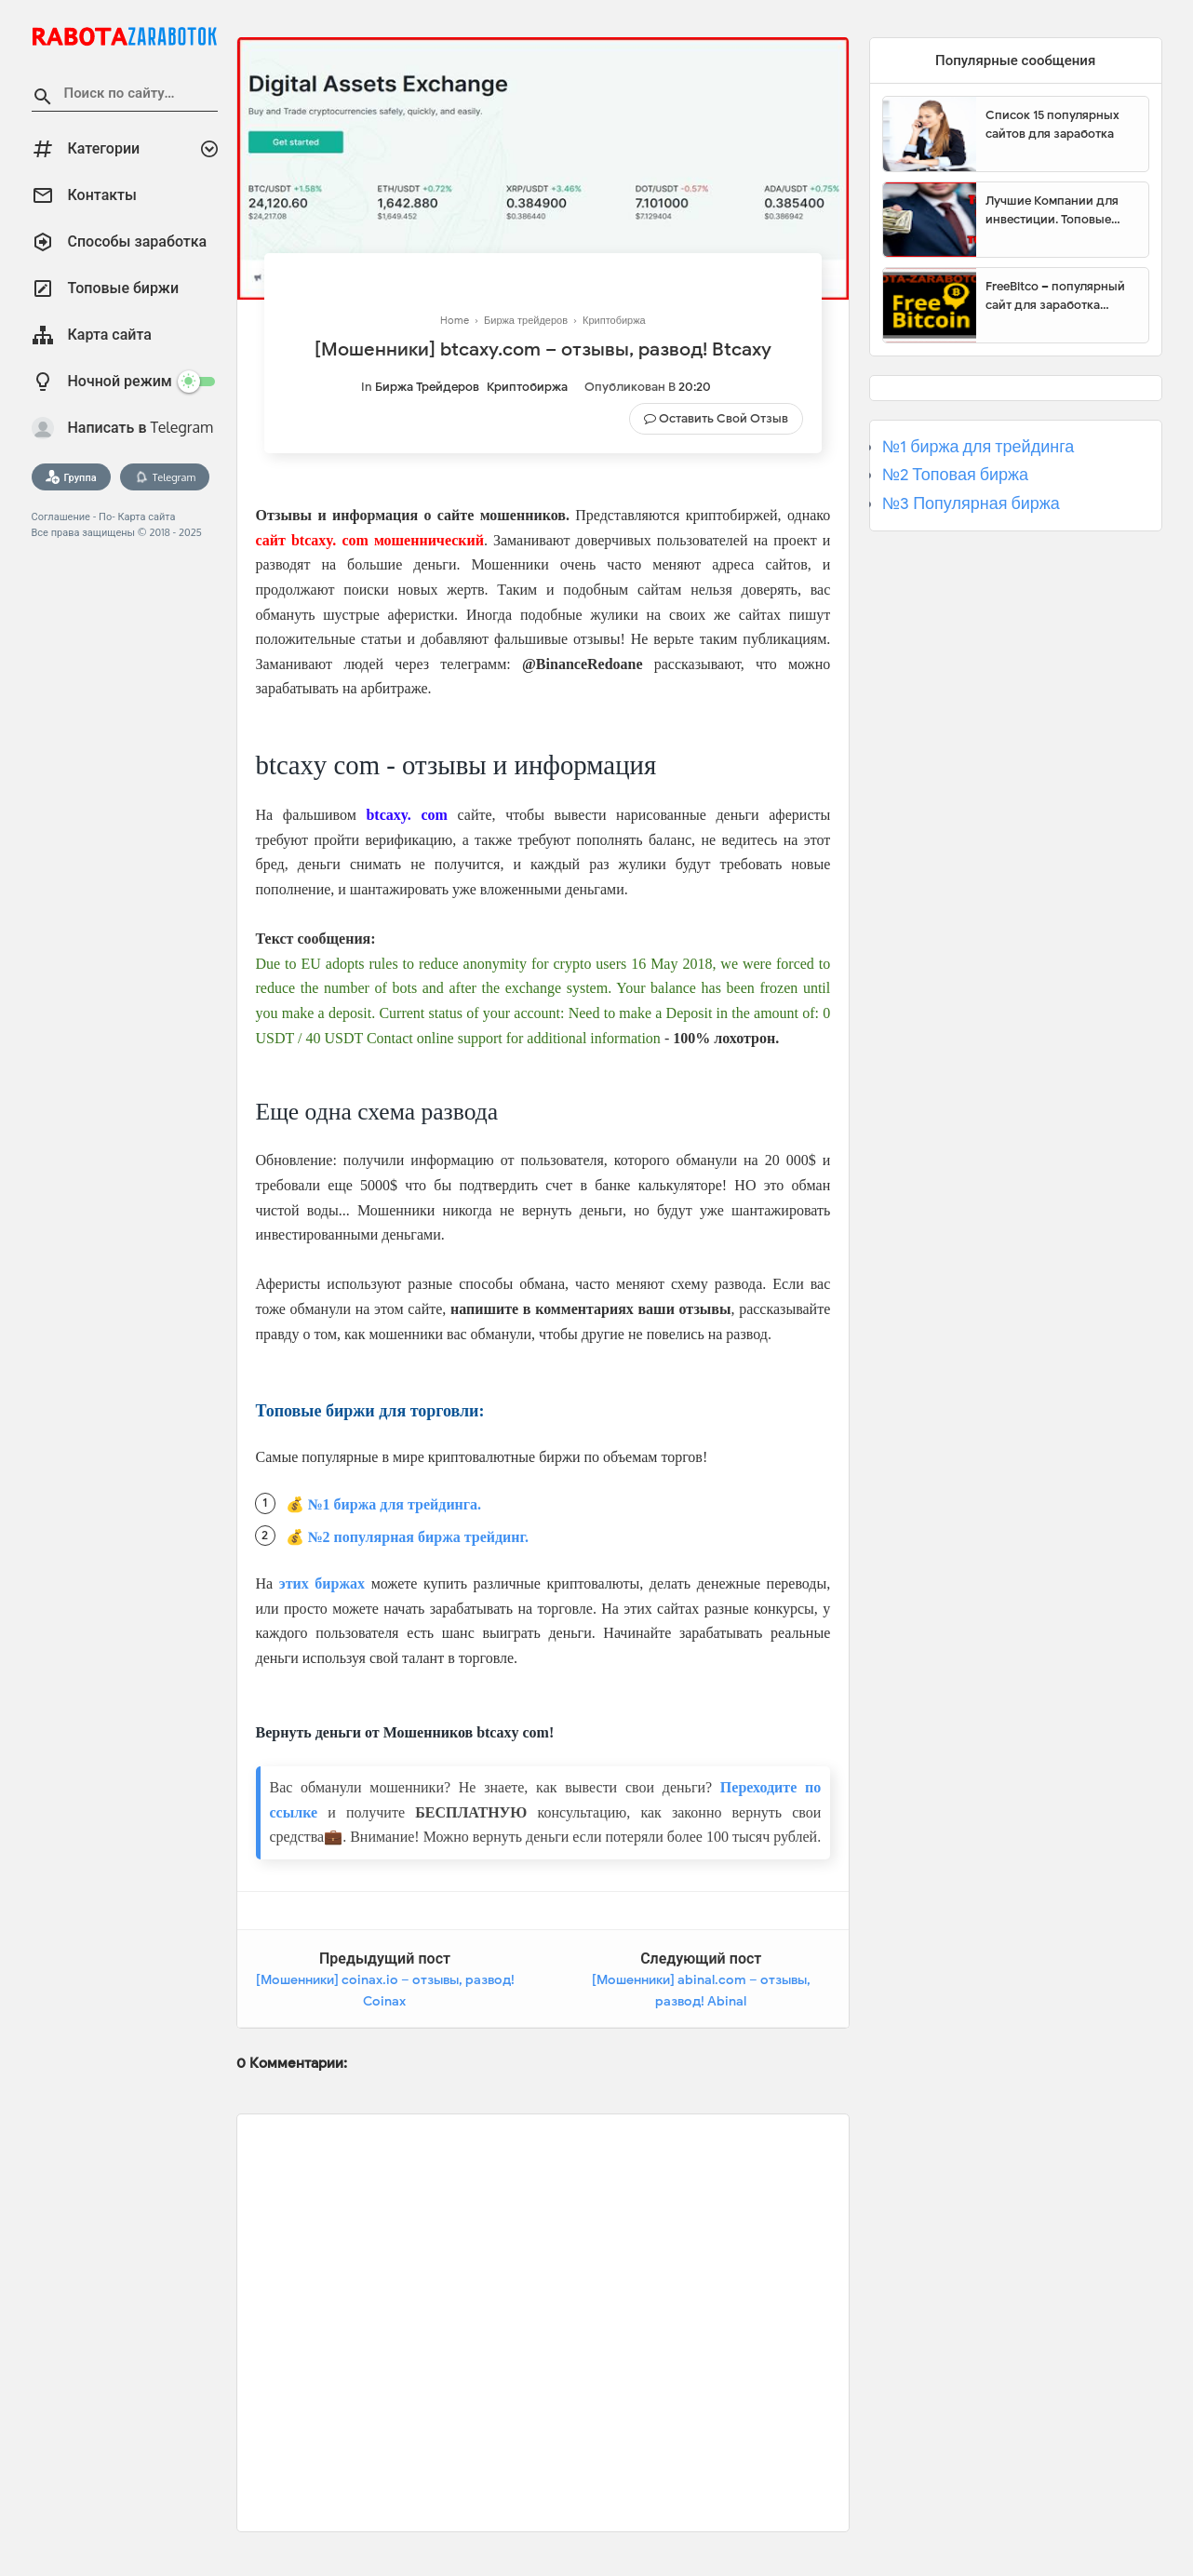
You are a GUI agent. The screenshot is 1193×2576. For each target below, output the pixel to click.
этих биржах (322, 1583)
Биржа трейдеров (427, 387)
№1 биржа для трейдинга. (395, 1504)
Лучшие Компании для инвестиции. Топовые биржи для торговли (1052, 210)
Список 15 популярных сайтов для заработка (1052, 124)
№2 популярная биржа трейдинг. (418, 1537)
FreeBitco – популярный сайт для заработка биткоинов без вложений (1059, 296)
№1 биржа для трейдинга (978, 446)
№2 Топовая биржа (955, 474)
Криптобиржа (527, 387)
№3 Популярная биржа (971, 503)
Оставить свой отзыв (723, 418)
